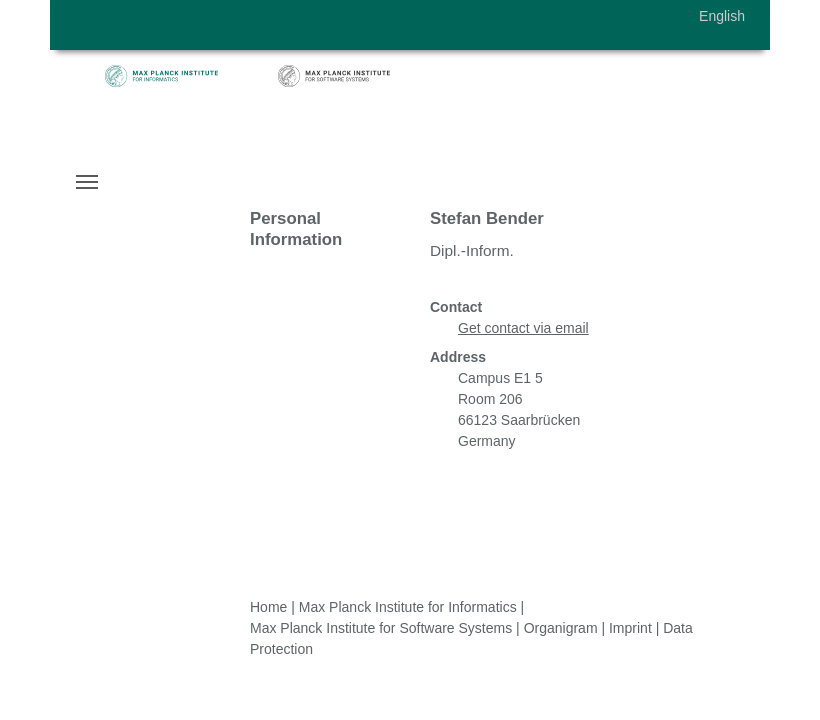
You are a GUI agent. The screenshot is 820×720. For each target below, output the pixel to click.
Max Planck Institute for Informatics (408, 607)
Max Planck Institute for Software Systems (381, 628)
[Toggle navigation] (87, 182)
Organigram (561, 628)
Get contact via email (523, 328)
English (722, 16)
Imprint (630, 628)
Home (268, 607)
